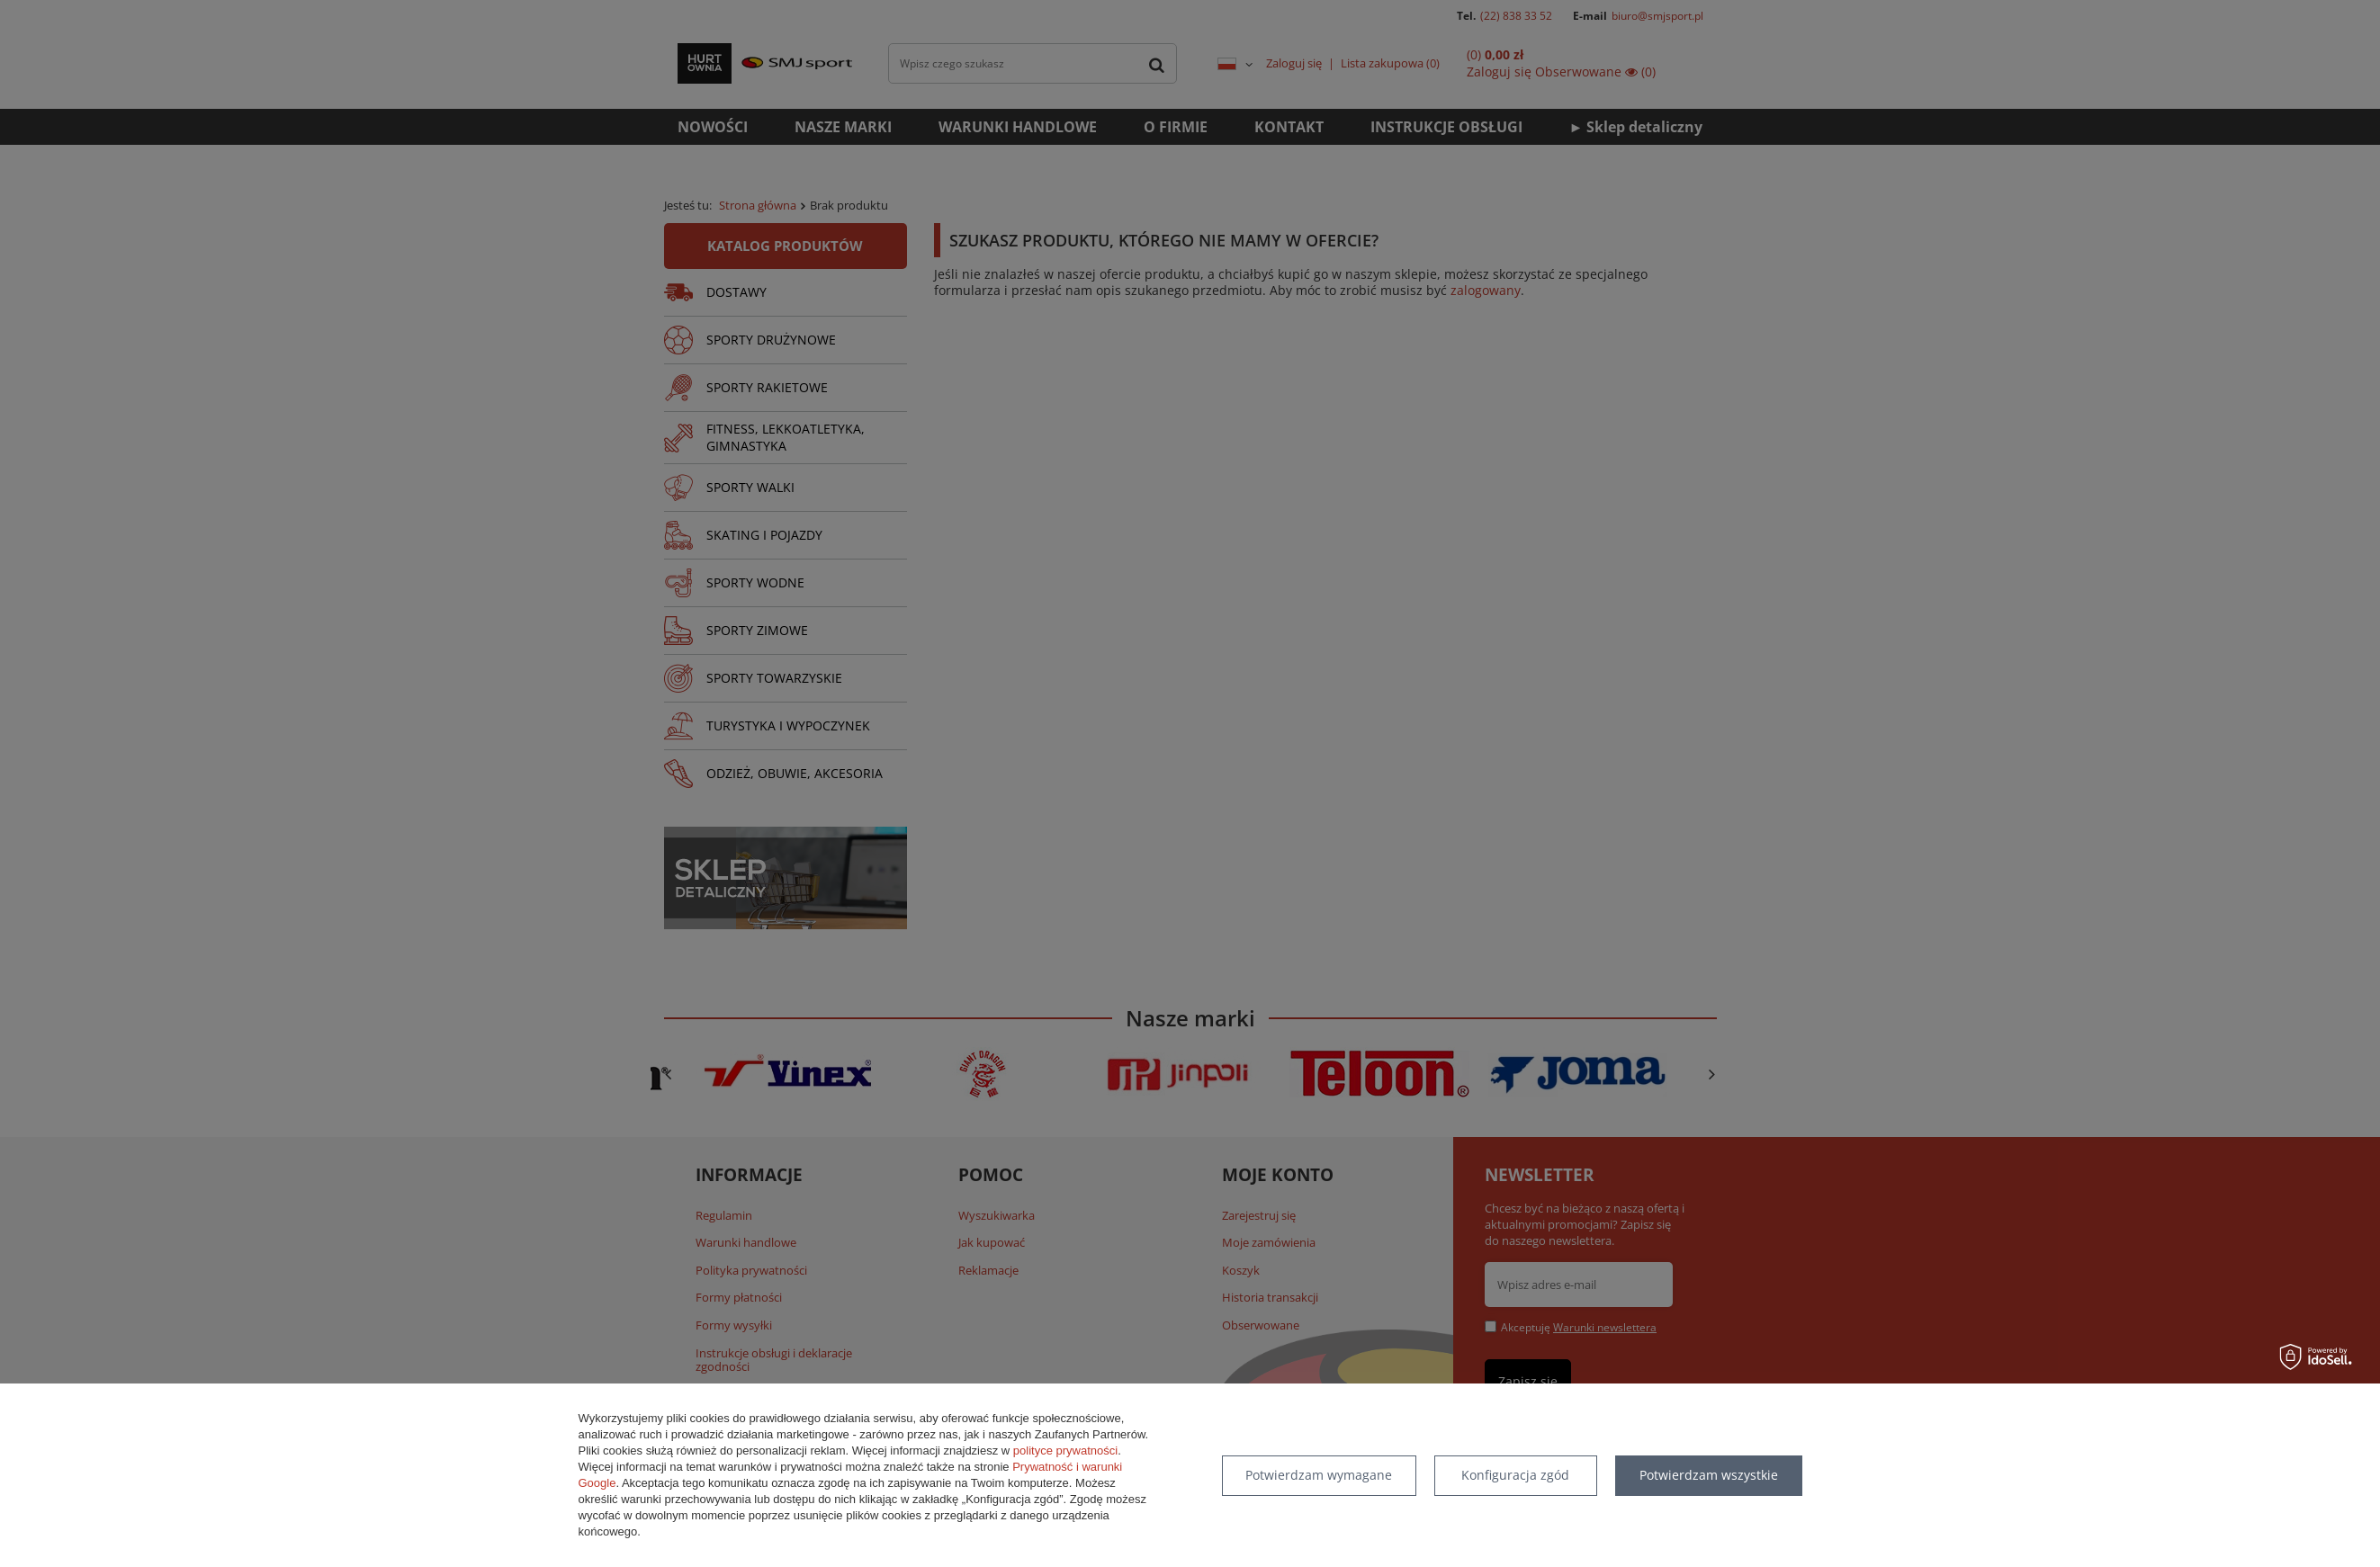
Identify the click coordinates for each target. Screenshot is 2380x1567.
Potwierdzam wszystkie (1708, 1474)
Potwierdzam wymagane (1318, 1474)
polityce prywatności (1065, 1450)
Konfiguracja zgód (1515, 1474)
